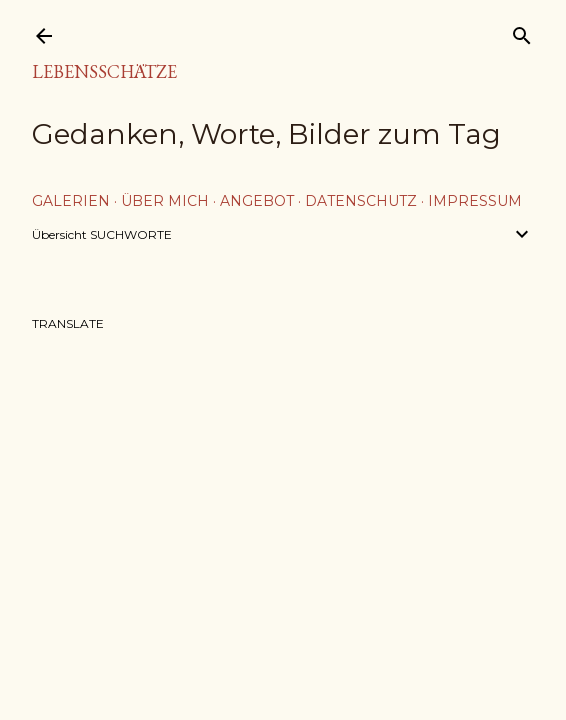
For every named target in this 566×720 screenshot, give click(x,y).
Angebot (257, 201)
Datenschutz (361, 201)
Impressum (475, 201)
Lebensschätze (104, 71)
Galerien (71, 201)
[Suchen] (522, 31)
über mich (165, 201)
